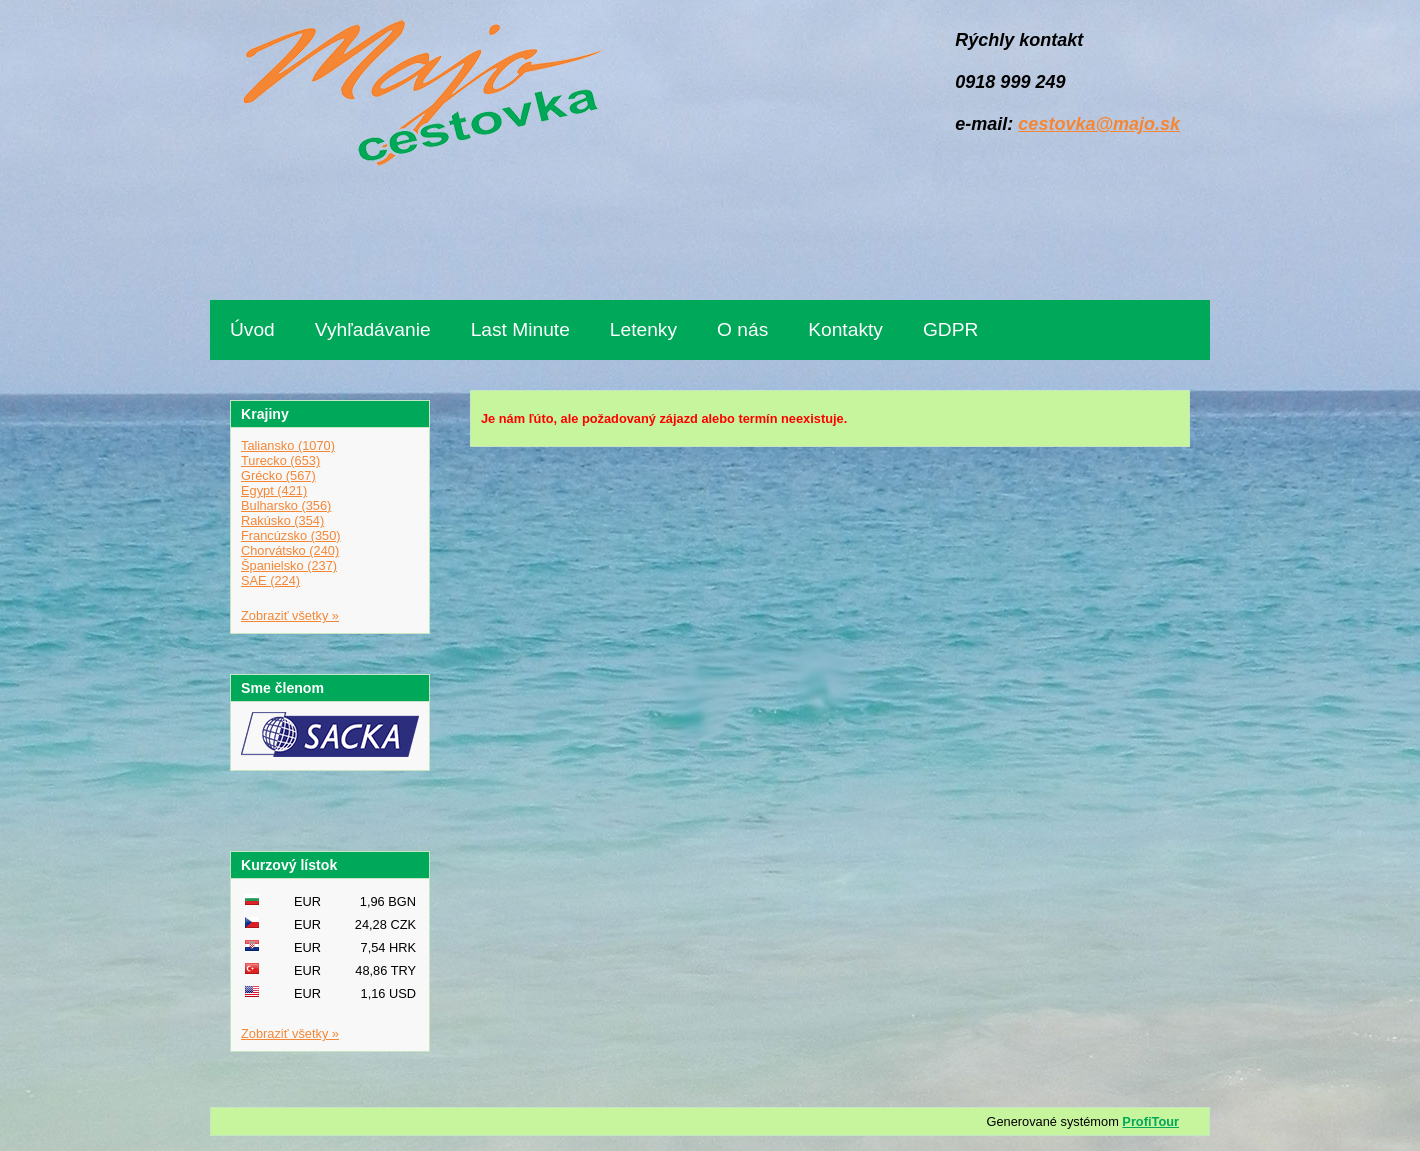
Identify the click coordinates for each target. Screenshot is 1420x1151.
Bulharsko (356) (286, 505)
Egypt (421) (274, 490)
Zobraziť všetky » (290, 615)
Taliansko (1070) (288, 445)
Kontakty (845, 329)
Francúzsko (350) (291, 535)
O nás (742, 329)
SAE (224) (270, 580)
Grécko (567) (278, 475)
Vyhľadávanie (373, 329)
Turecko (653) (280, 460)
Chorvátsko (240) (290, 550)
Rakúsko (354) (282, 520)
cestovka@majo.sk (1099, 124)
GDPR (950, 329)
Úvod (252, 329)
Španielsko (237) (289, 565)
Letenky (643, 329)
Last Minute (520, 329)
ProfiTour (1150, 1121)
